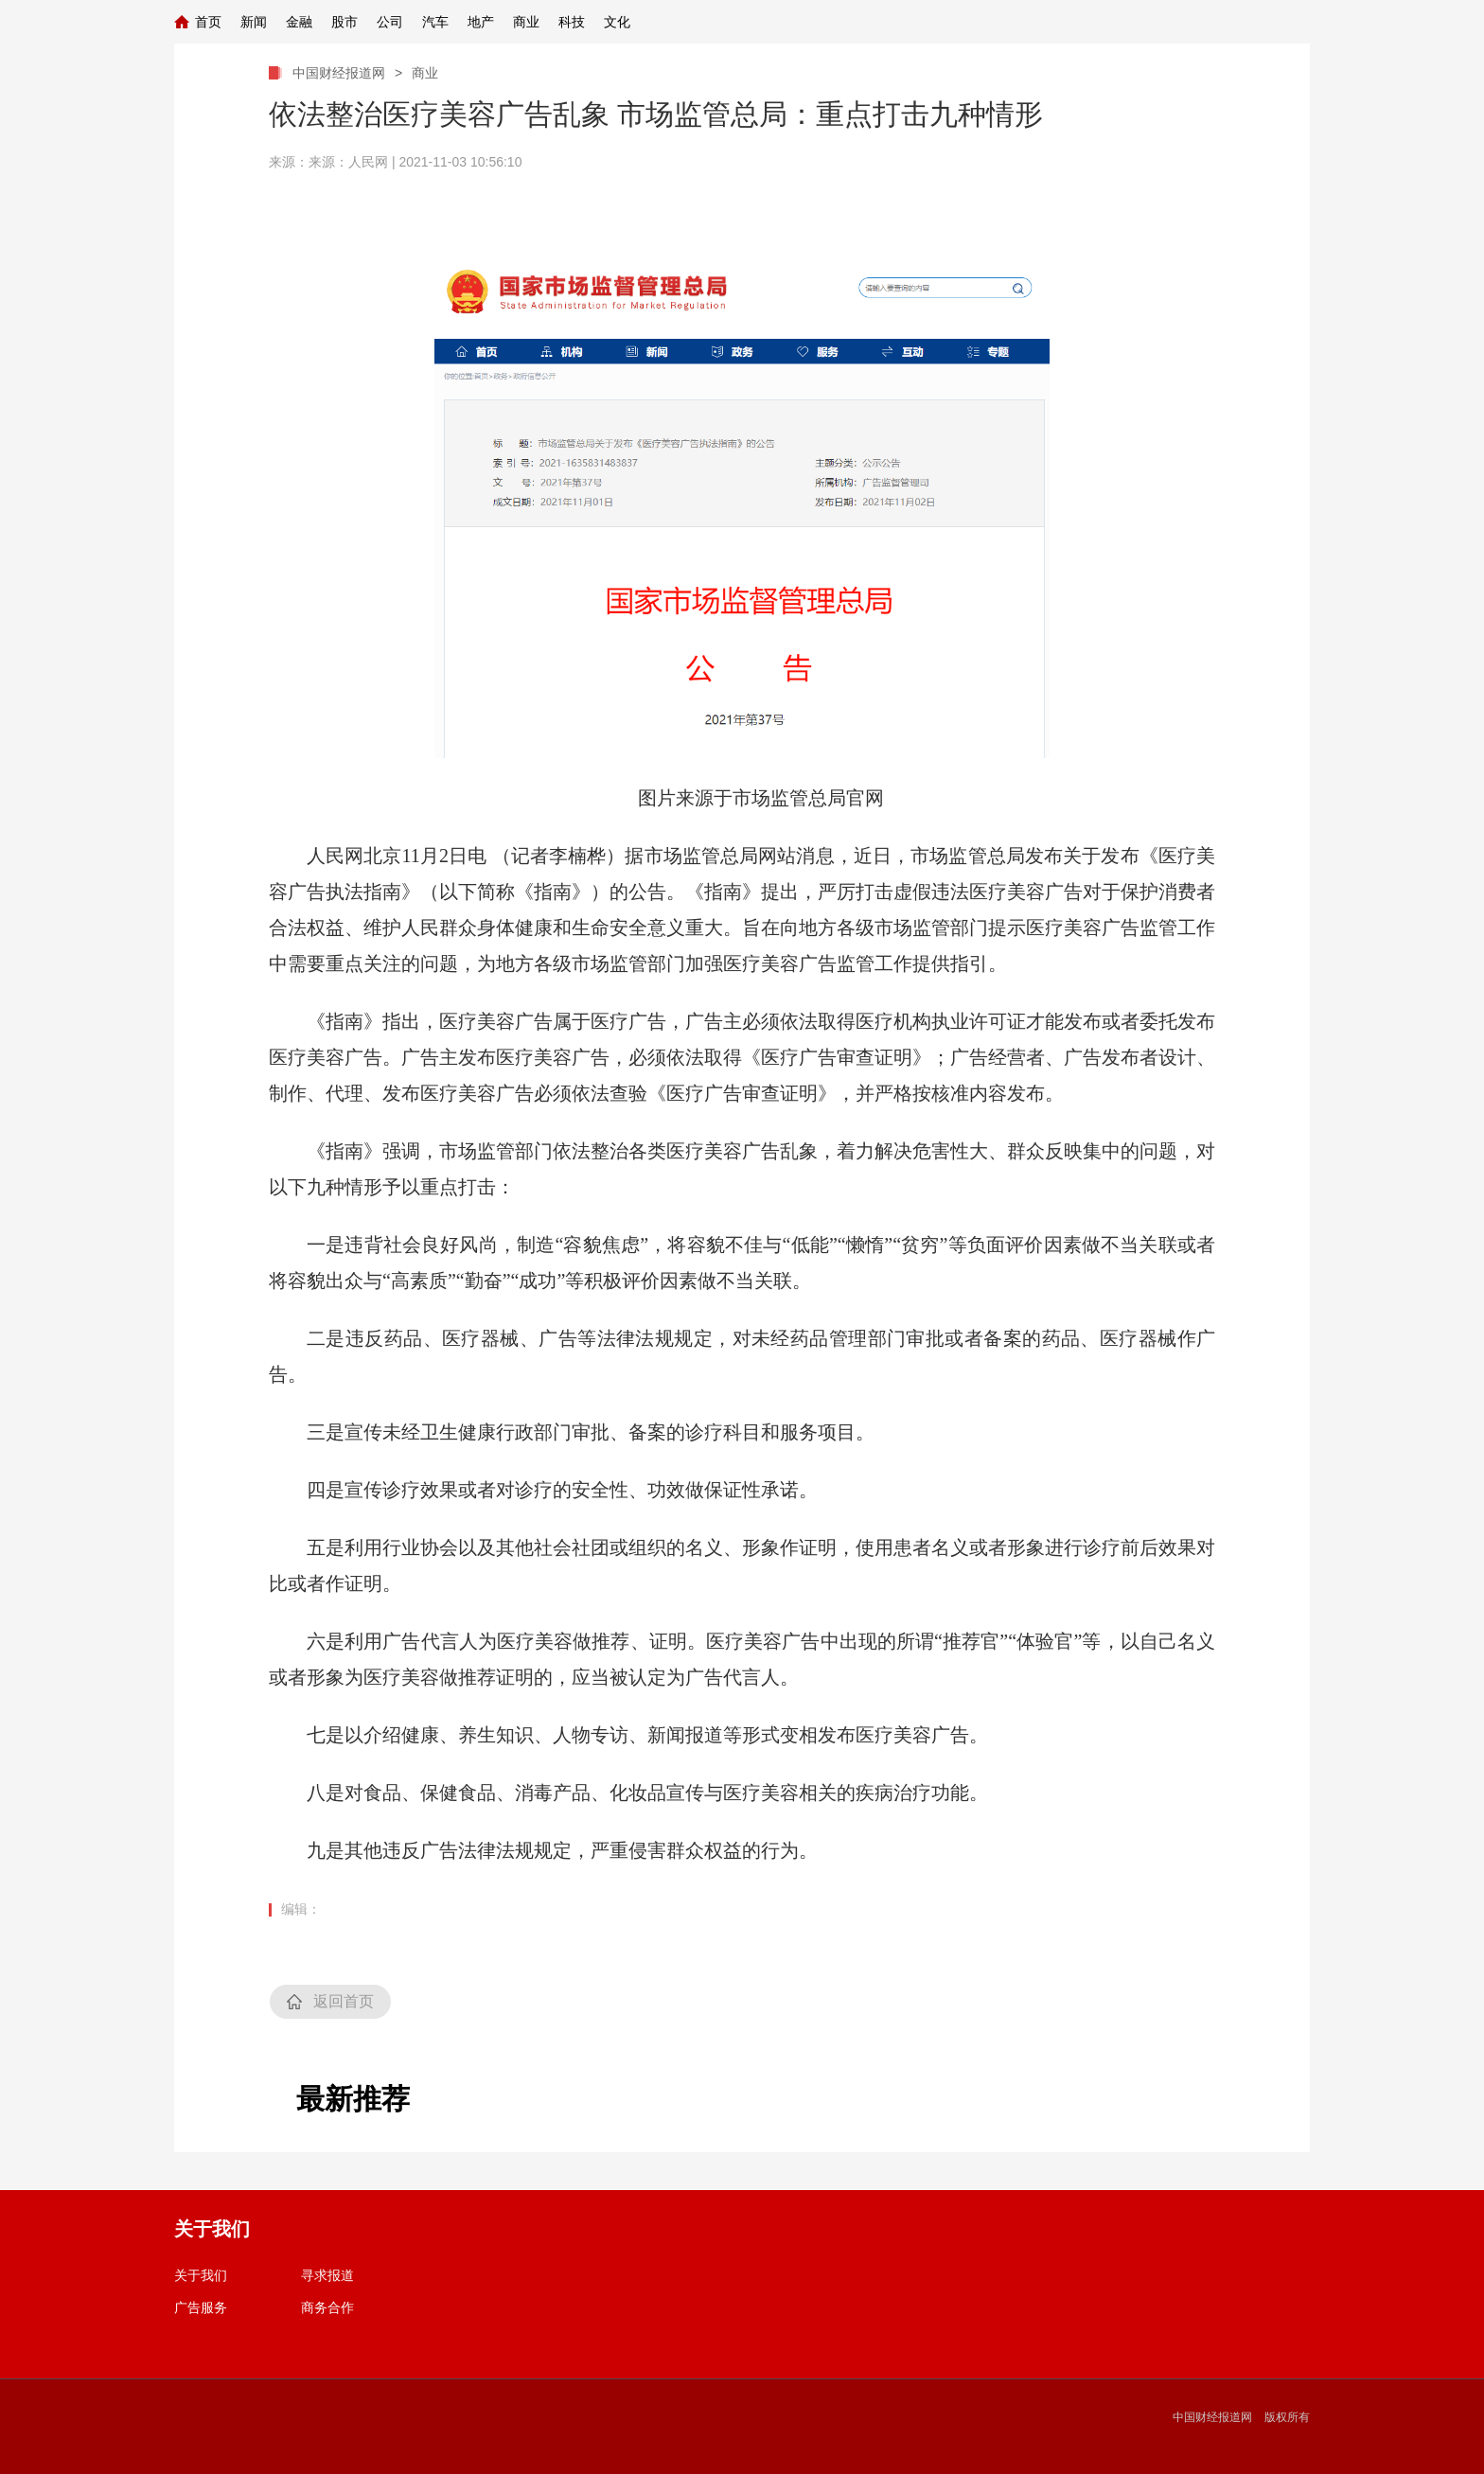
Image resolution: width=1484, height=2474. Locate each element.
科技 (571, 21)
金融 (299, 21)
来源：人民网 (348, 161)
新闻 (253, 21)
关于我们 (200, 2275)
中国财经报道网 (338, 73)
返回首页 (343, 2001)
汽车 (435, 21)
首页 (208, 21)
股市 (344, 21)
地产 (481, 21)
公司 (390, 21)
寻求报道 (327, 2275)
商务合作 (327, 2307)
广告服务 (200, 2307)
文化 (617, 21)
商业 (526, 21)
